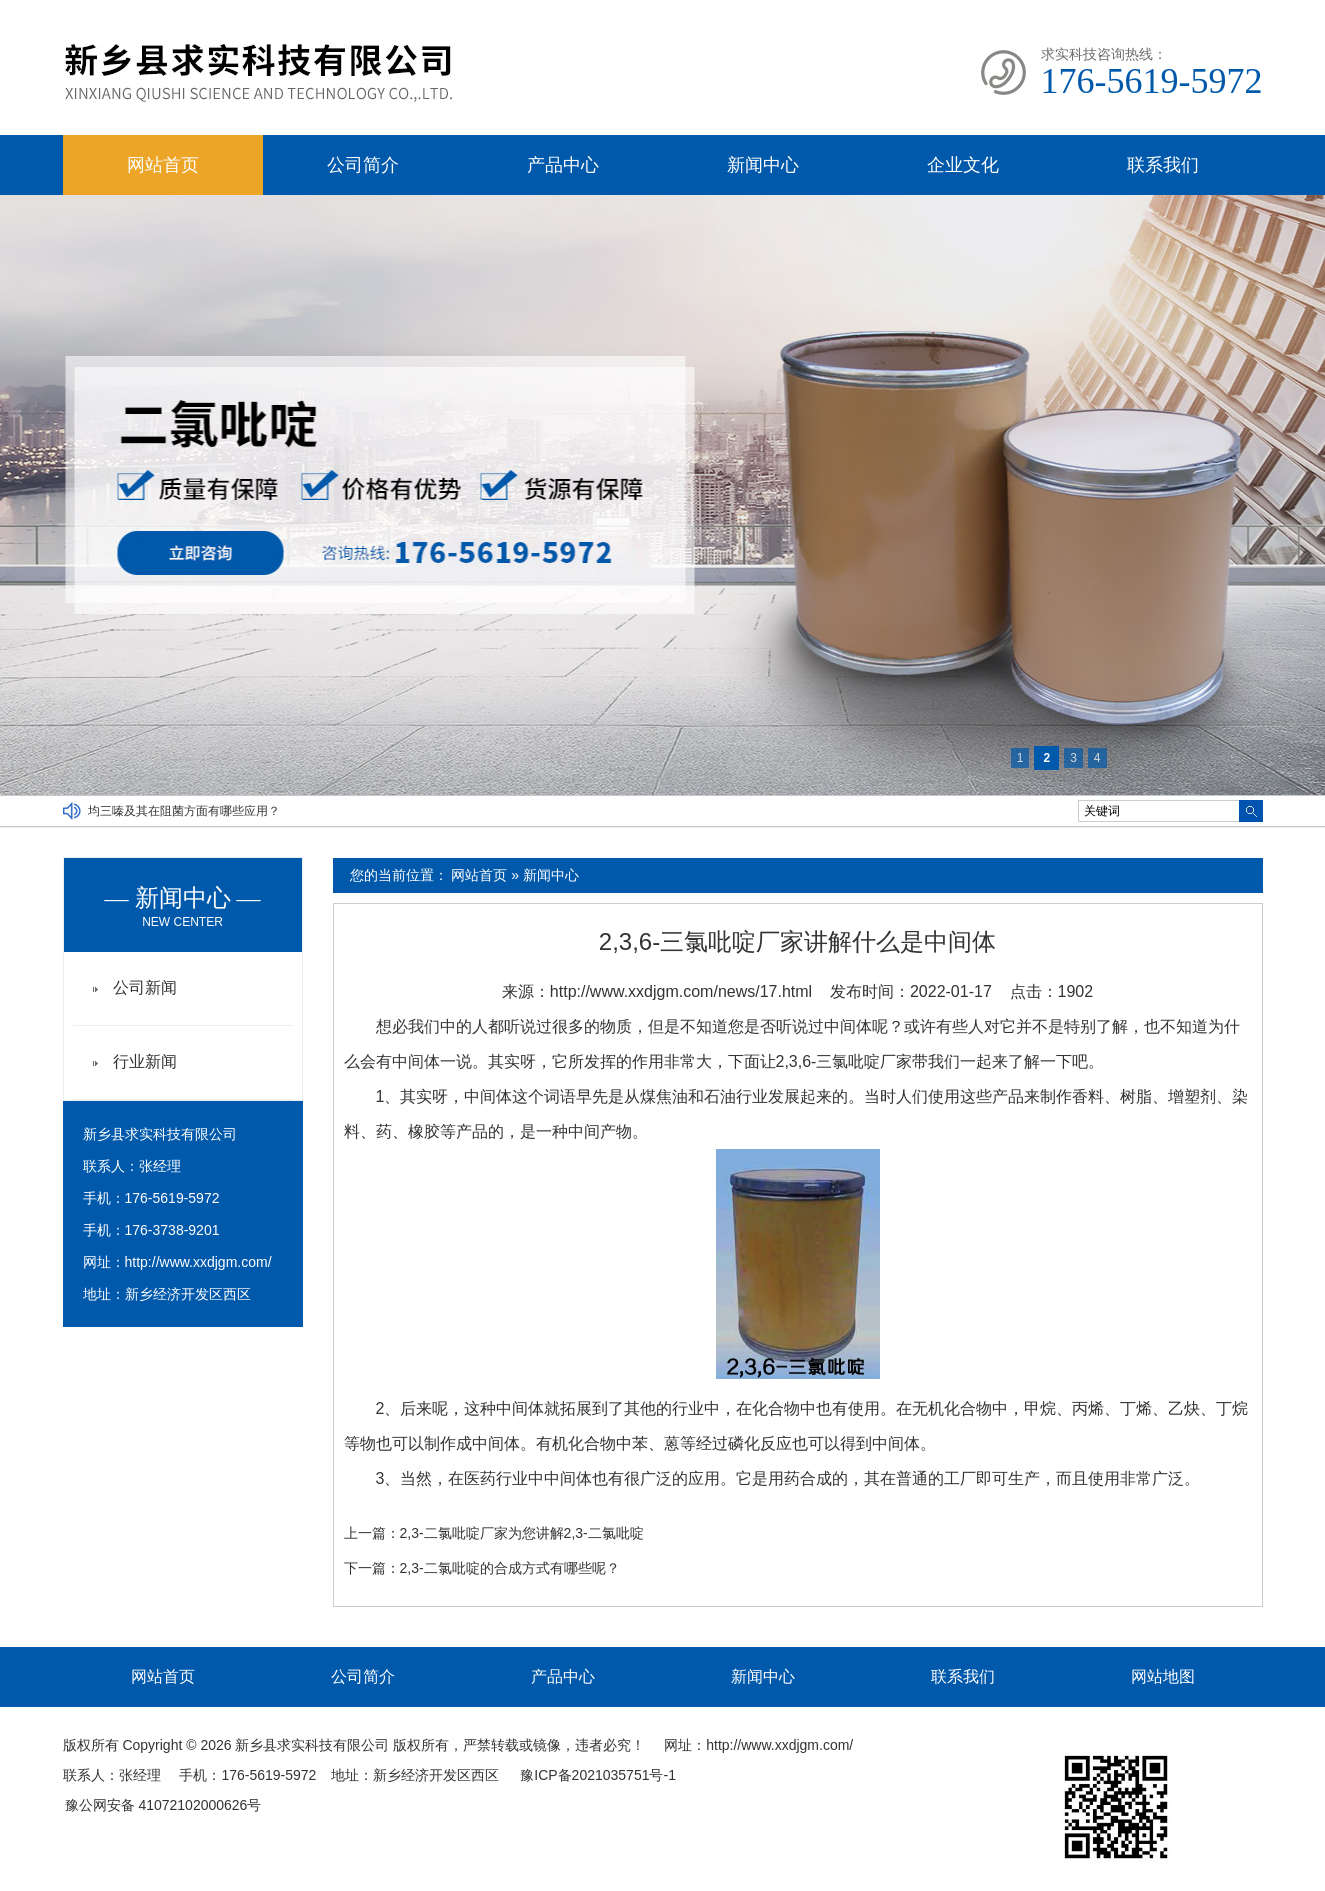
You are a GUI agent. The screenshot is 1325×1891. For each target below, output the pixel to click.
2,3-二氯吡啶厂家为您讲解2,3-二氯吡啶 (522, 1533)
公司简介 (363, 165)
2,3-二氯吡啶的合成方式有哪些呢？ (510, 1568)
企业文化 (963, 165)
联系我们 (1163, 165)
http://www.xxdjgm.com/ (198, 1262)
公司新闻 (145, 987)
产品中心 (563, 165)
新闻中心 (763, 165)
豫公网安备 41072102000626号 (163, 1805)
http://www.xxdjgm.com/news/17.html (681, 991)
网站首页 (163, 165)
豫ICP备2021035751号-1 (598, 1775)
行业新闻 (145, 1061)
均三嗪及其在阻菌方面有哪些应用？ (184, 811)
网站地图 (1163, 1676)
